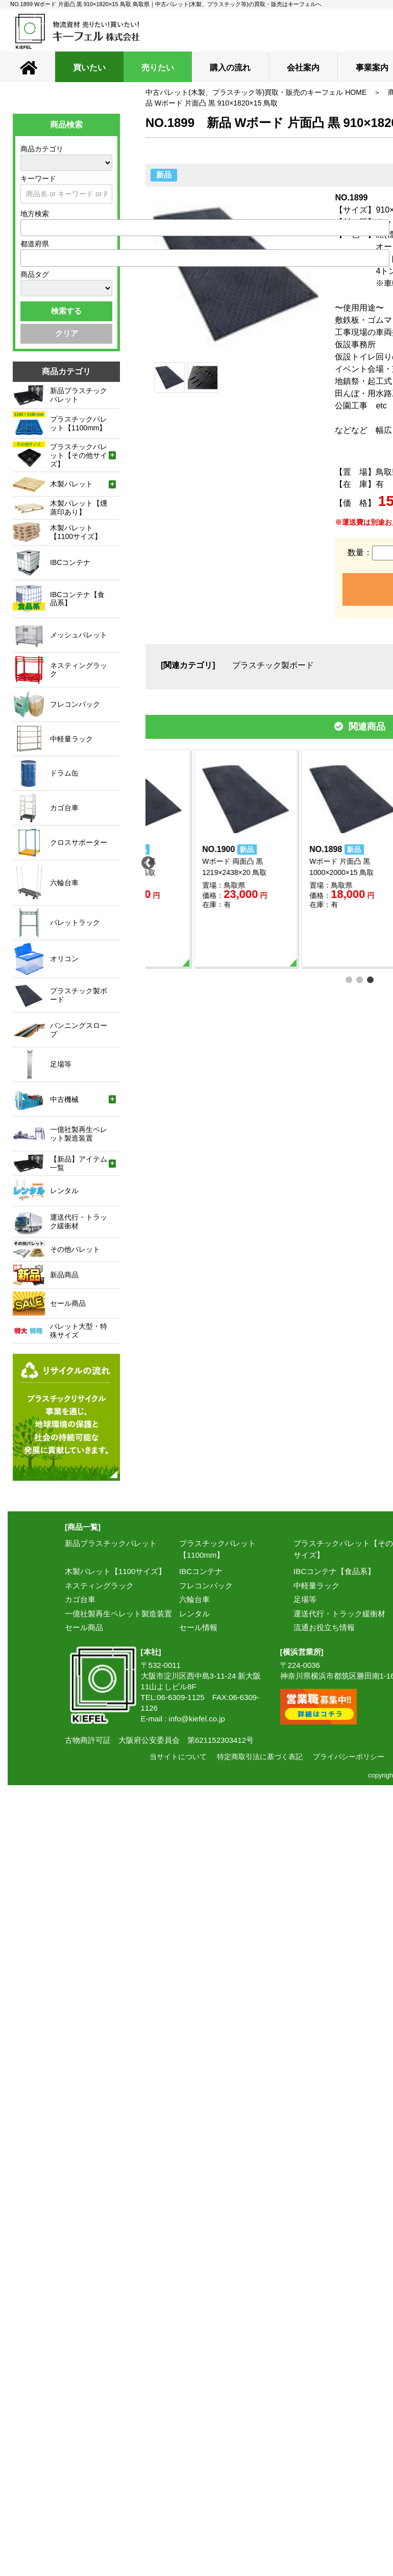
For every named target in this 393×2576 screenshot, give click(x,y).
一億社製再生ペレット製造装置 (118, 1613)
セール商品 (84, 1627)
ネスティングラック (99, 1585)
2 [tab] (360, 979)
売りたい (157, 67)
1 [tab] (349, 979)
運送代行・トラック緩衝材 (339, 1613)
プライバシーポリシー (348, 1757)
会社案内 (303, 67)
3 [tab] (371, 979)
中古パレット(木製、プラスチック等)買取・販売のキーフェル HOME (255, 92)
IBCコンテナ (201, 1571)
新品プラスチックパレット (111, 1543)
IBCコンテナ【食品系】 (334, 1571)
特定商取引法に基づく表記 (260, 1757)
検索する (66, 310)
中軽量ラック (316, 1585)
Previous (145, 861)
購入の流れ (230, 67)
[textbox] (26, 227)
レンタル (194, 1613)
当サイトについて (178, 1757)
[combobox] (204, 227)
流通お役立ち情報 (324, 1627)
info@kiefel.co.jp (197, 1718)
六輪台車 (194, 1599)
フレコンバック (206, 1585)
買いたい (89, 67)
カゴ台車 (80, 1599)
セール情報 (198, 1627)
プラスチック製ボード (273, 665)
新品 (163, 174)
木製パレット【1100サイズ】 (115, 1571)
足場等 (304, 1599)
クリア (66, 333)
